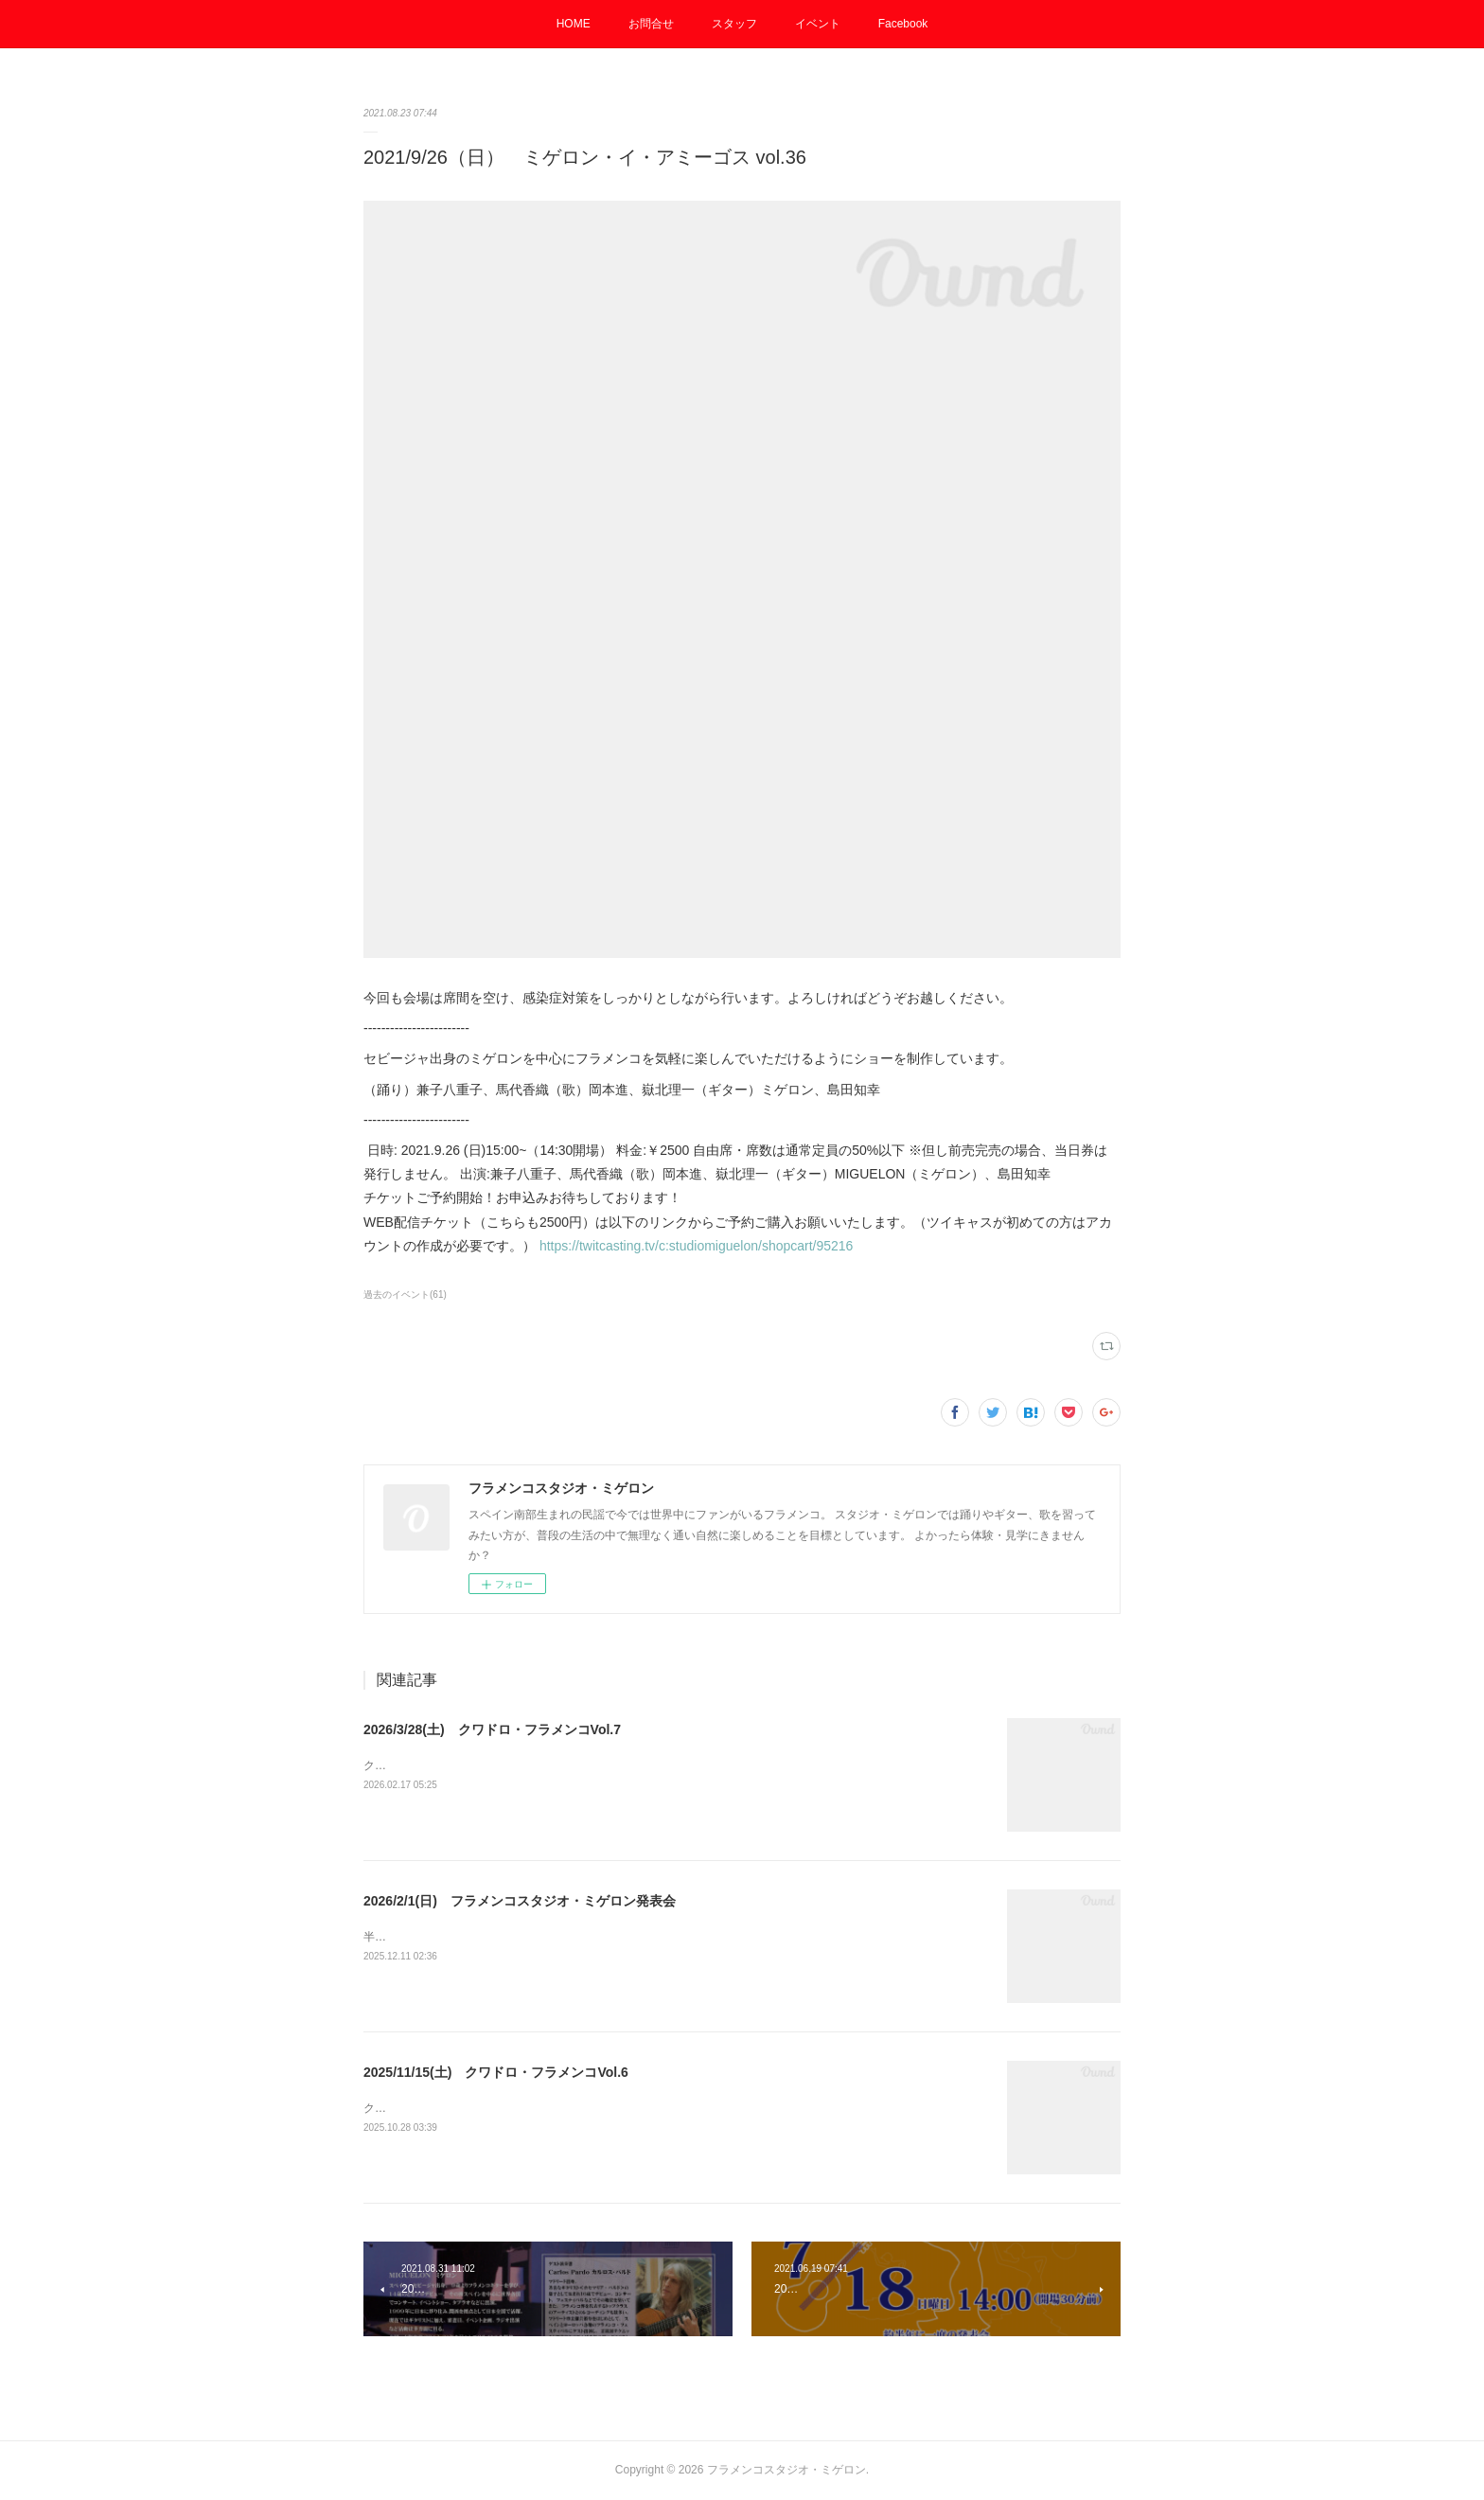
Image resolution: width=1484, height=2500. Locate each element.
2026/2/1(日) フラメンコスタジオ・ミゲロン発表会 (519, 1900)
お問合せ (651, 23)
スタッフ (734, 23)
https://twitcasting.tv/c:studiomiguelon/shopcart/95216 (696, 1245)
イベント (817, 23)
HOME (573, 23)
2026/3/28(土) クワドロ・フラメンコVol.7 (492, 1729)
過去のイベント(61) (405, 1294)
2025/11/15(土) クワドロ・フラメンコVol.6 (495, 2072)
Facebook (903, 23)
